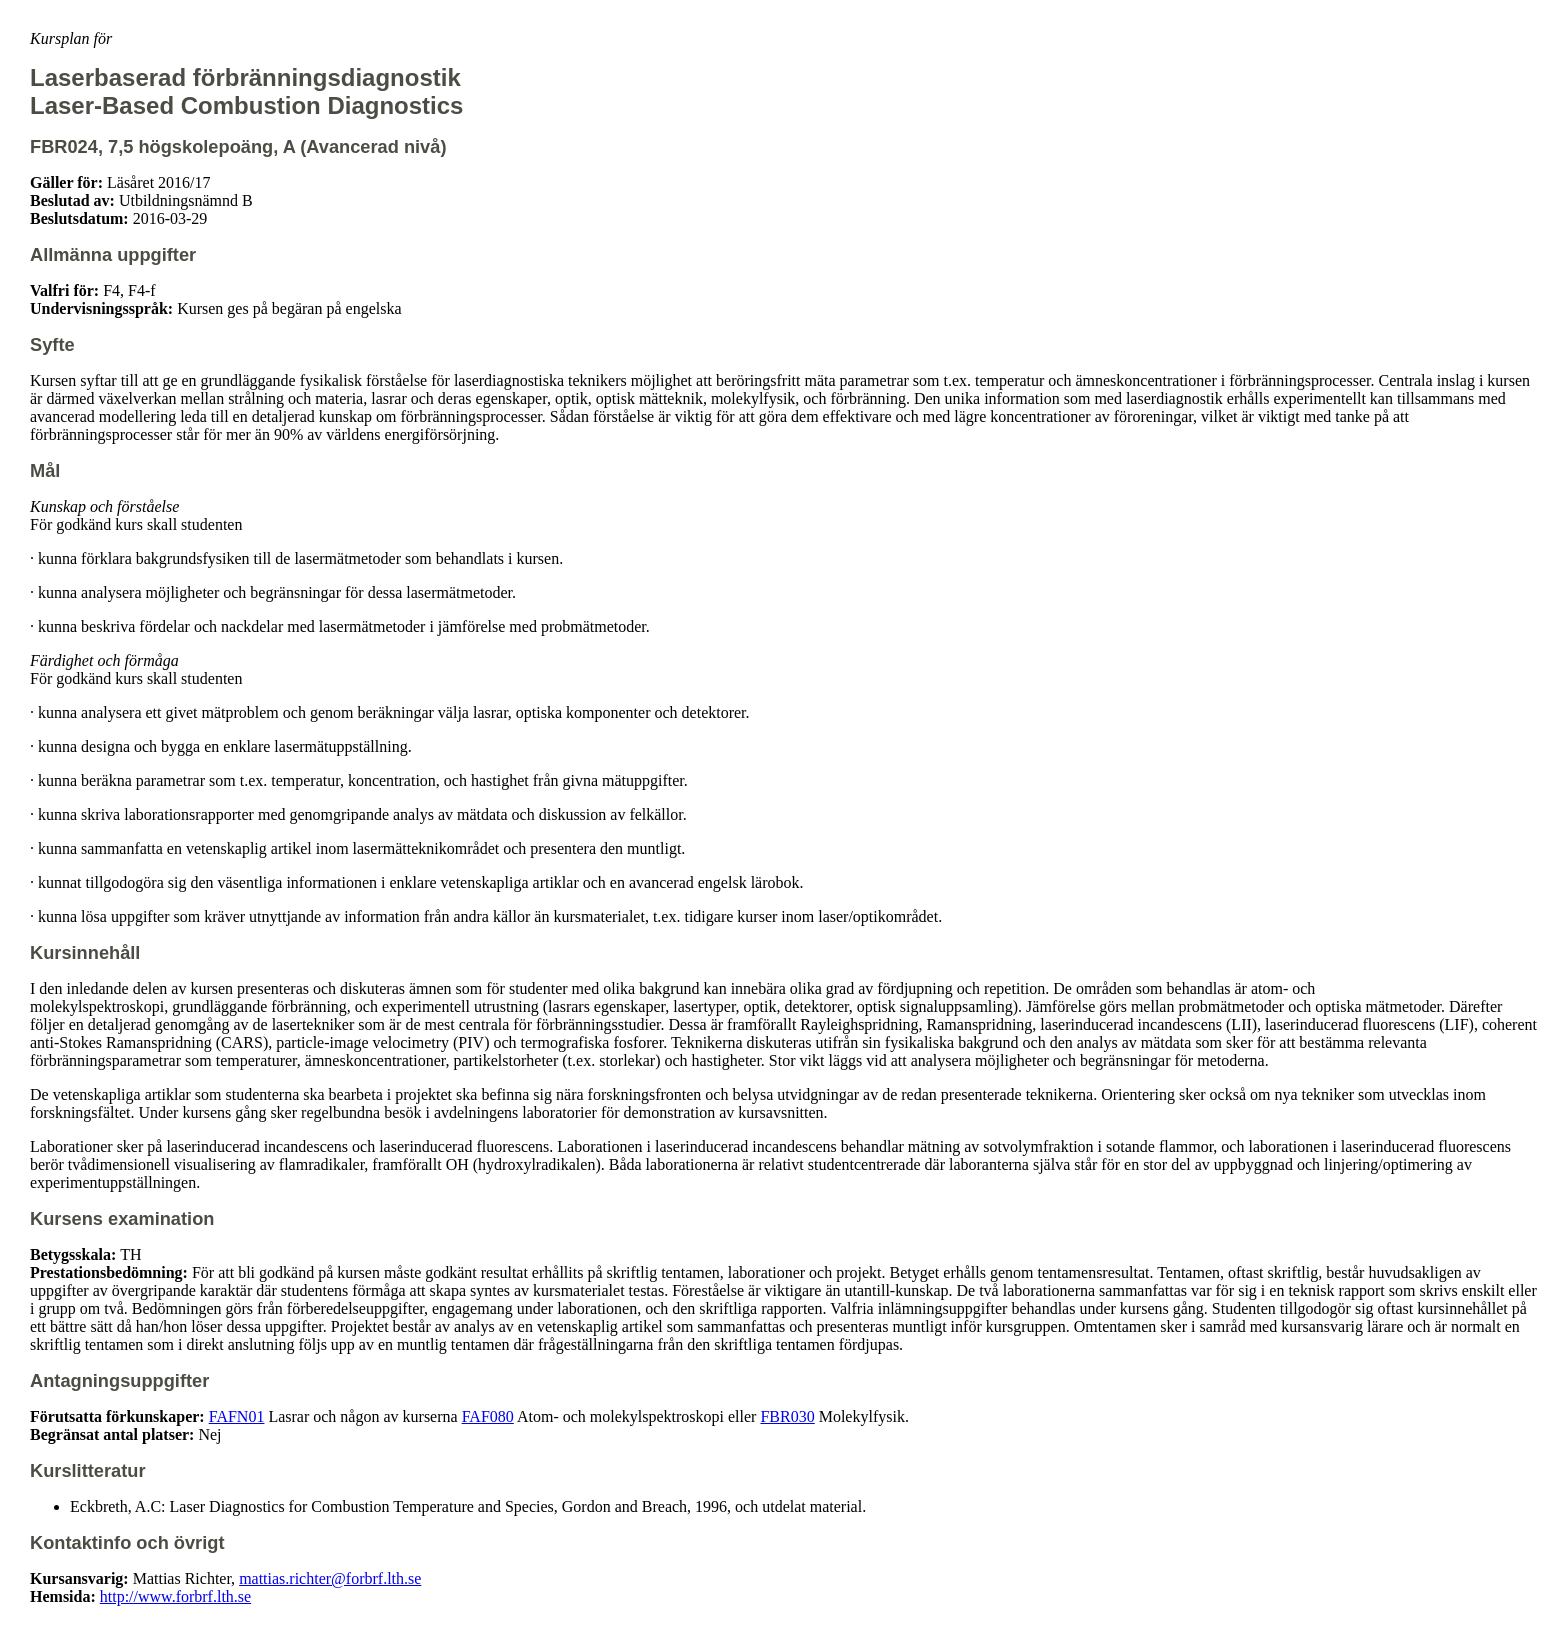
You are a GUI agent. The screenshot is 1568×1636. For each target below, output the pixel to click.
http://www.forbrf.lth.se (175, 1596)
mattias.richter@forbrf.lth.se (330, 1578)
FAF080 (488, 1416)
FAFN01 (237, 1416)
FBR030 (787, 1416)
